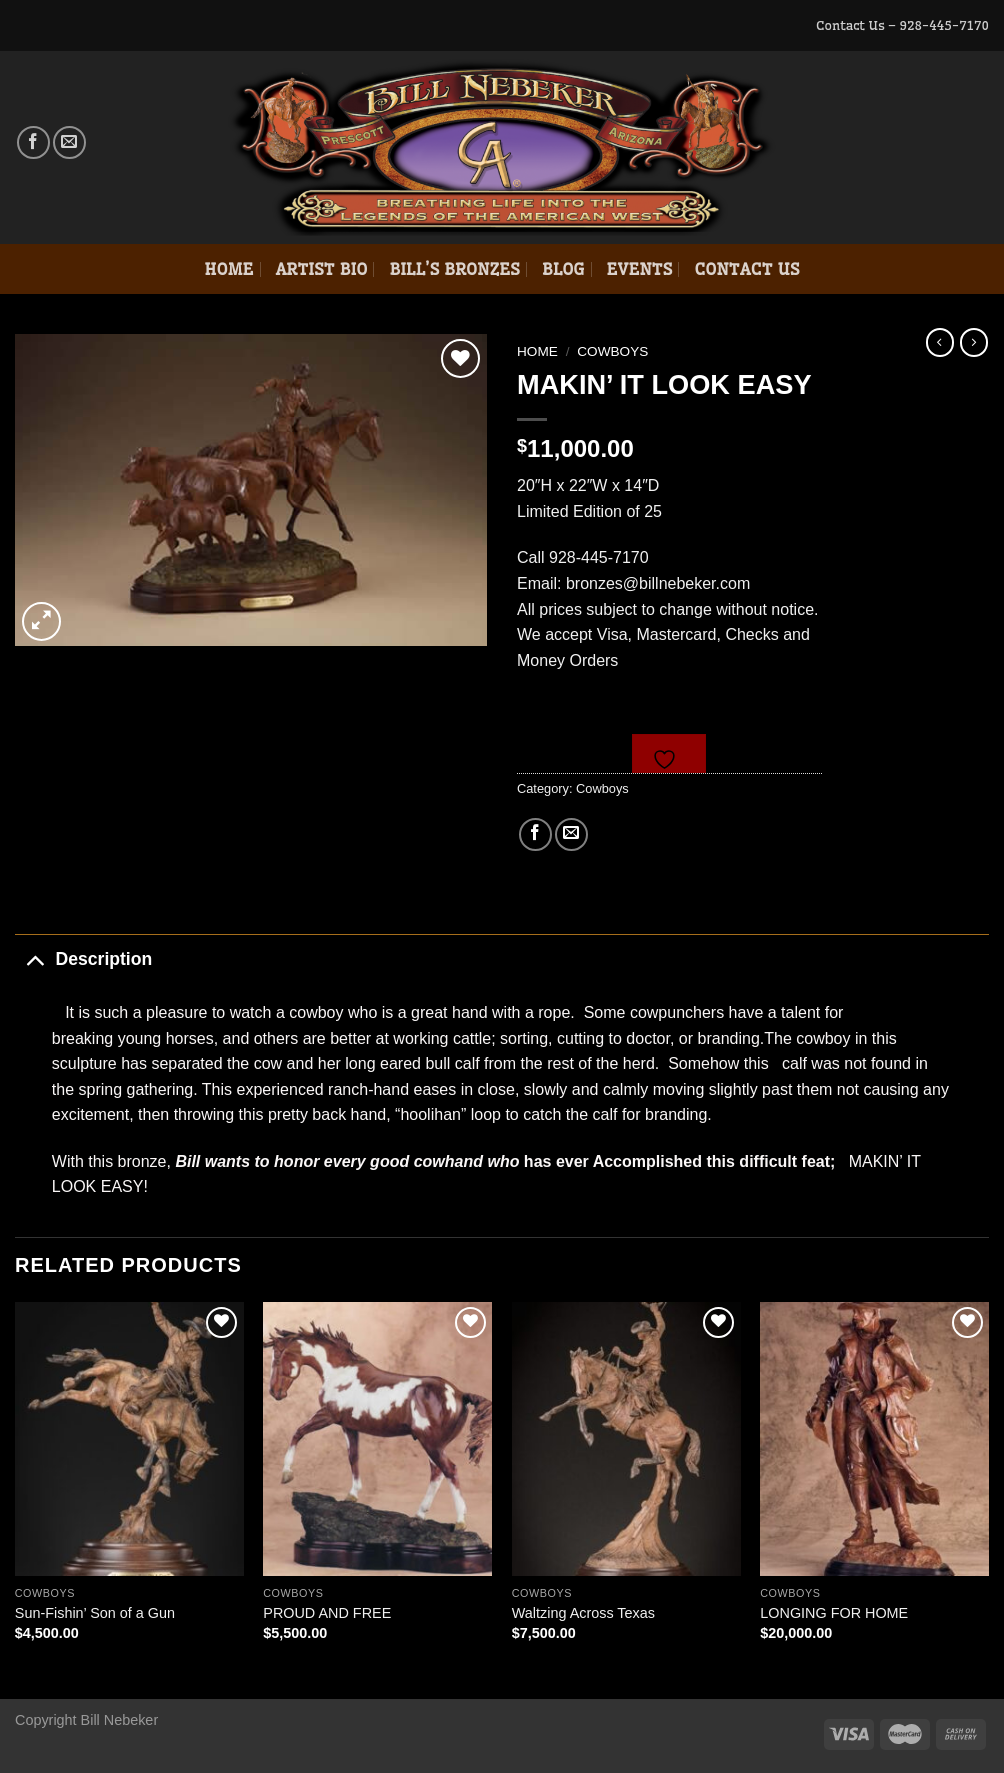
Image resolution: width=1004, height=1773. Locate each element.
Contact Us (746, 269)
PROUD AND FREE (327, 1613)
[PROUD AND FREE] (377, 1439)
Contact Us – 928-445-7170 (902, 25)
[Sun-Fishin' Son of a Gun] (129, 1439)
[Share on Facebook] (535, 834)
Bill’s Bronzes (454, 269)
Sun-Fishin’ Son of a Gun (95, 1613)
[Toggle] (34, 958)
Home (228, 269)
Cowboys (612, 351)
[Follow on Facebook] (33, 142)
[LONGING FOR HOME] (874, 1439)
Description (83, 958)
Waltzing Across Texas (583, 1613)
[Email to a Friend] (571, 834)
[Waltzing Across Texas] (626, 1439)
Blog (563, 269)
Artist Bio (322, 269)
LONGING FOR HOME (834, 1613)
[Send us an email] (69, 142)
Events (640, 269)
